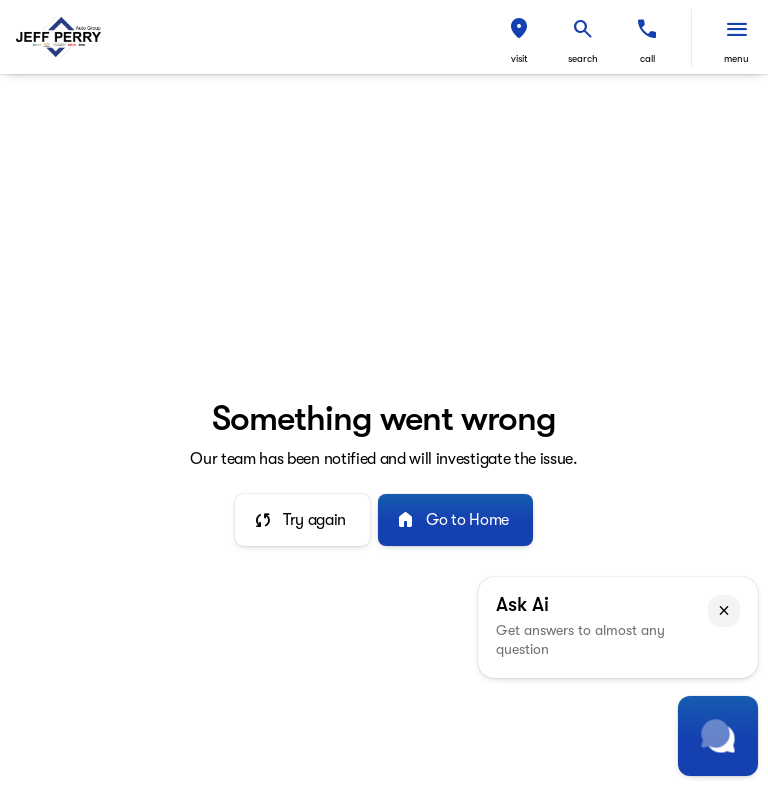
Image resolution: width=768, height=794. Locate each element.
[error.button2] (455, 520)
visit (519, 58)
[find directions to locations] (519, 29)
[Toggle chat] (718, 736)
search (583, 58)
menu (736, 58)
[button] (519, 37)
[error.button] (302, 520)
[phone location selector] (647, 29)
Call (647, 58)
